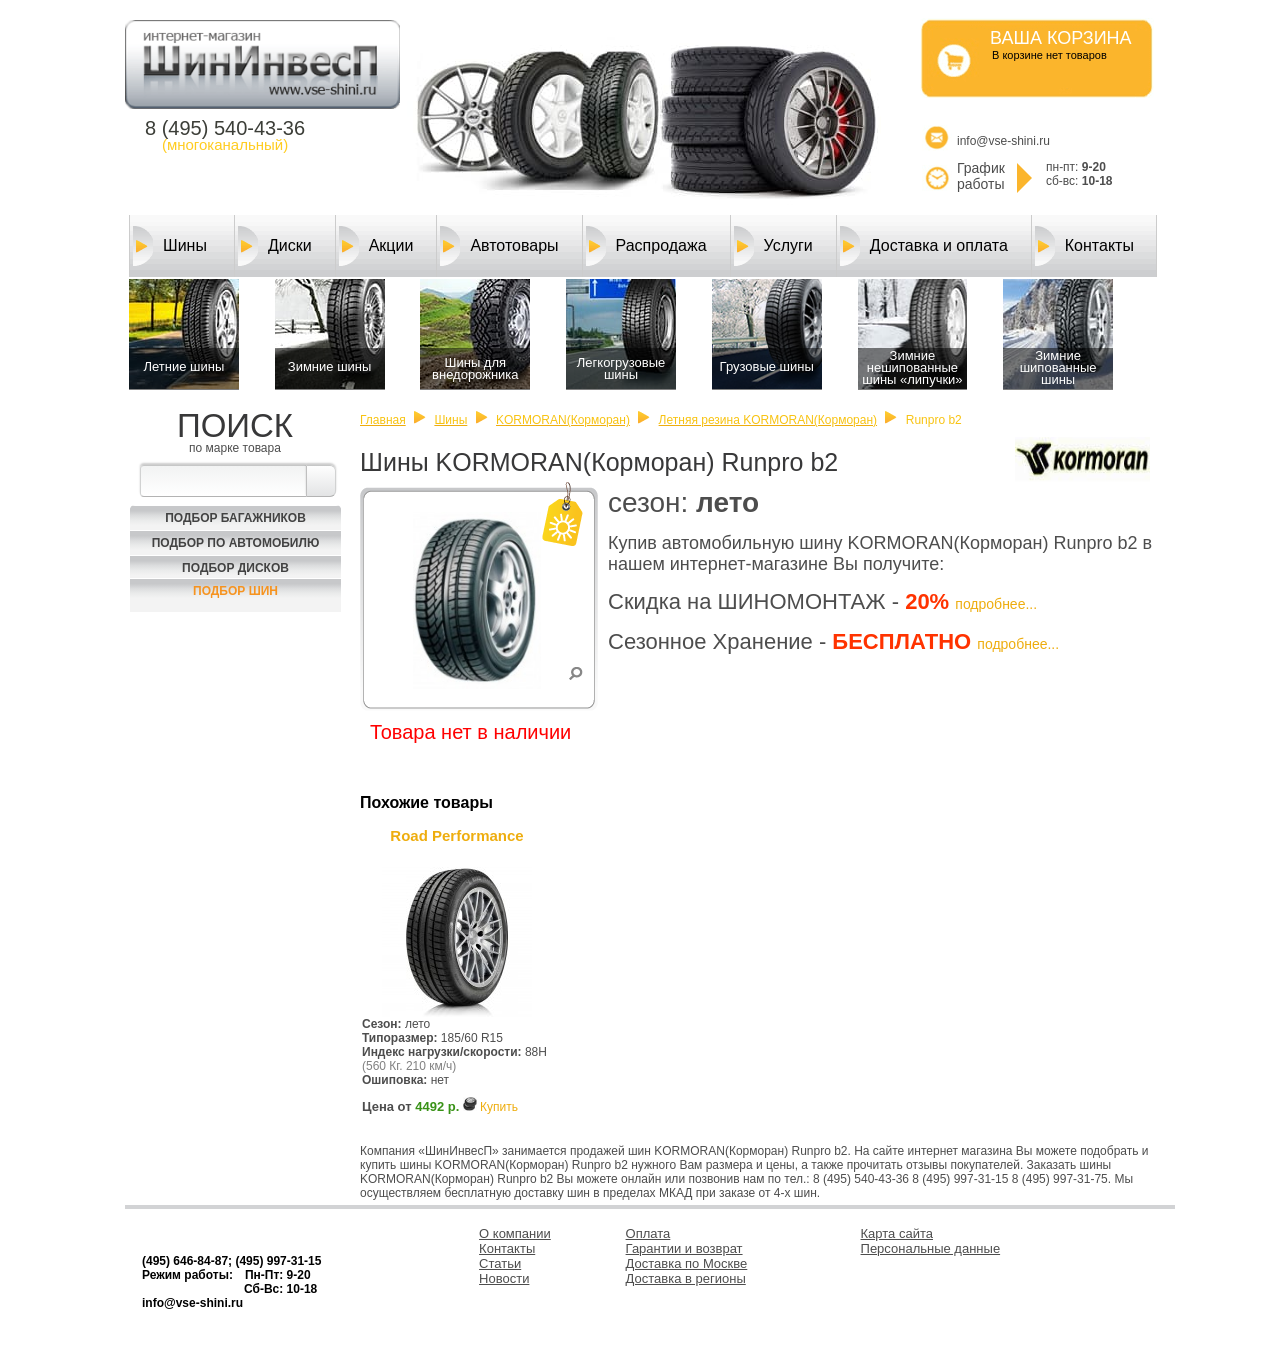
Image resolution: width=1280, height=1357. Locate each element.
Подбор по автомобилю (236, 543)
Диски (275, 246)
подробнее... (996, 604)
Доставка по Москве (687, 1263)
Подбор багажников (235, 518)
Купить (499, 1107)
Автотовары (499, 246)
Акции (376, 246)
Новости (504, 1278)
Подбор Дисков (235, 568)
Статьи (500, 1263)
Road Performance (456, 835)
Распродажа (646, 246)
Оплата (648, 1233)
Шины (170, 246)
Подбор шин (235, 591)
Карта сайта (897, 1233)
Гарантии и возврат (684, 1248)
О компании (515, 1233)
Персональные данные (931, 1248)
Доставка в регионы (686, 1278)
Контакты (1084, 246)
